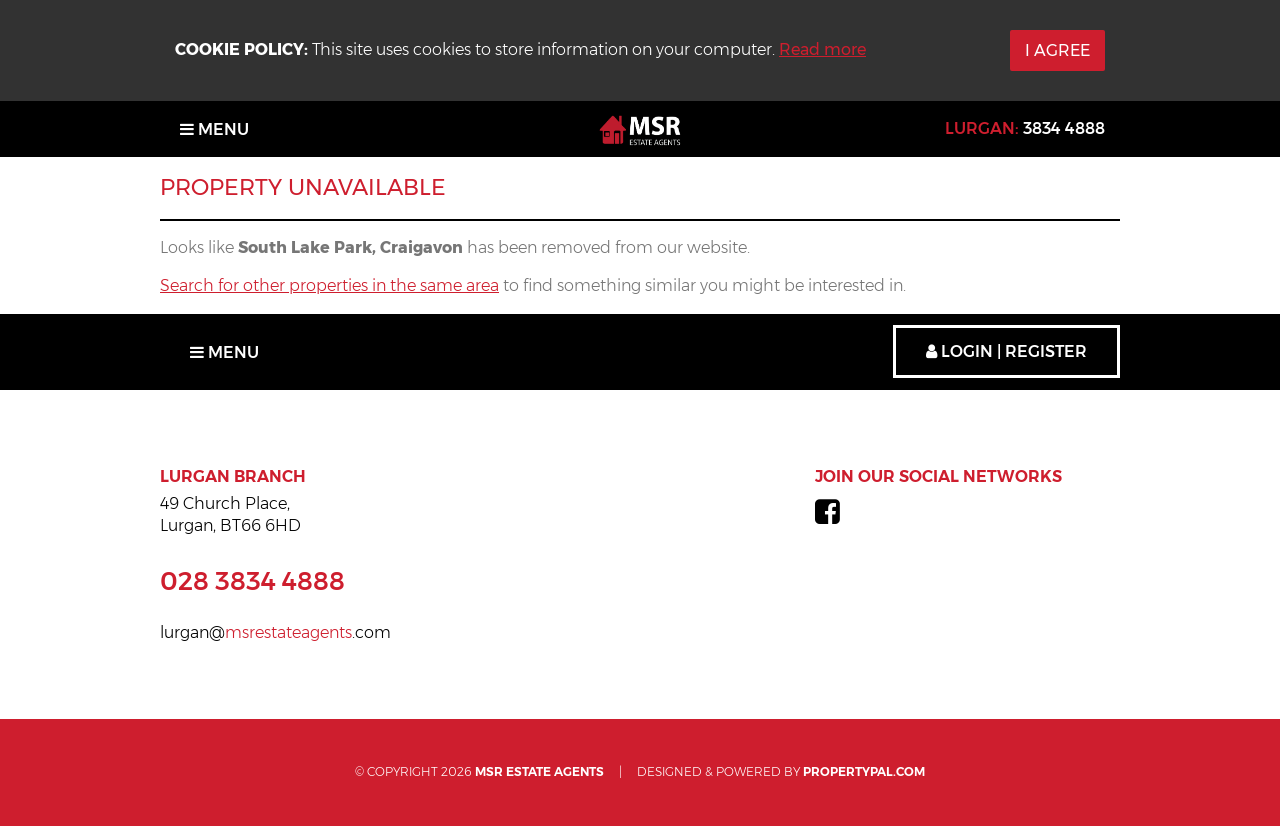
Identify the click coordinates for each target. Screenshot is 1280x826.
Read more (822, 49)
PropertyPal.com (864, 771)
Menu (214, 129)
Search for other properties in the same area (329, 285)
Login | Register (1006, 351)
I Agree (1057, 50)
